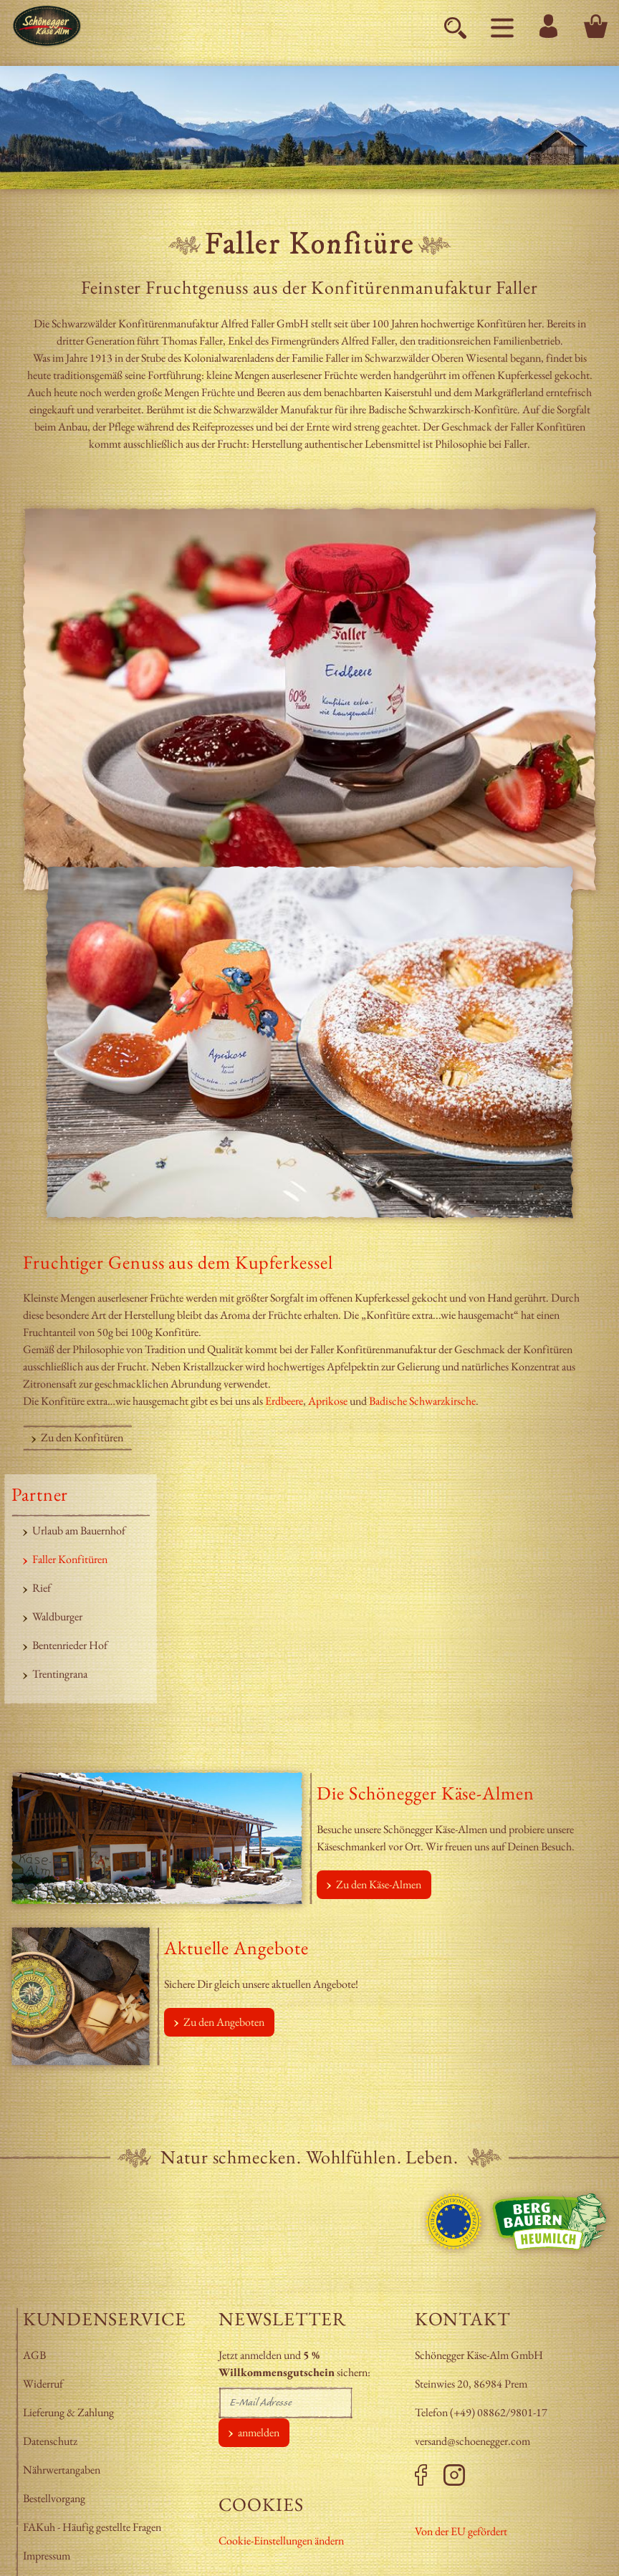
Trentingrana (59, 1673)
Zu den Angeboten (223, 2021)
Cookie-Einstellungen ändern (281, 2540)
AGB (34, 2355)
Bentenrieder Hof (69, 1645)
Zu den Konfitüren (82, 1437)
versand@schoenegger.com (472, 2440)
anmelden (258, 2432)
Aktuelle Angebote (236, 1948)
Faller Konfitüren (69, 1559)
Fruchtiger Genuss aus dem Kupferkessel (178, 1262)
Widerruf (43, 2383)
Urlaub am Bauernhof (78, 1530)
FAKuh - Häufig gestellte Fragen (92, 2526)
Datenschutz (50, 2440)
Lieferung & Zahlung (69, 2412)
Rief (41, 1587)
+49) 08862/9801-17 (500, 2412)
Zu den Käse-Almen (378, 1884)
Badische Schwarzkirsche (422, 1400)
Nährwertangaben (62, 2469)
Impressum (47, 2555)
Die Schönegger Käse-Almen (425, 1793)
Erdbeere (284, 1400)
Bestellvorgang (54, 2498)
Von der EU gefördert (461, 2531)
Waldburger (57, 1616)
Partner (39, 1494)
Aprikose (329, 1400)
